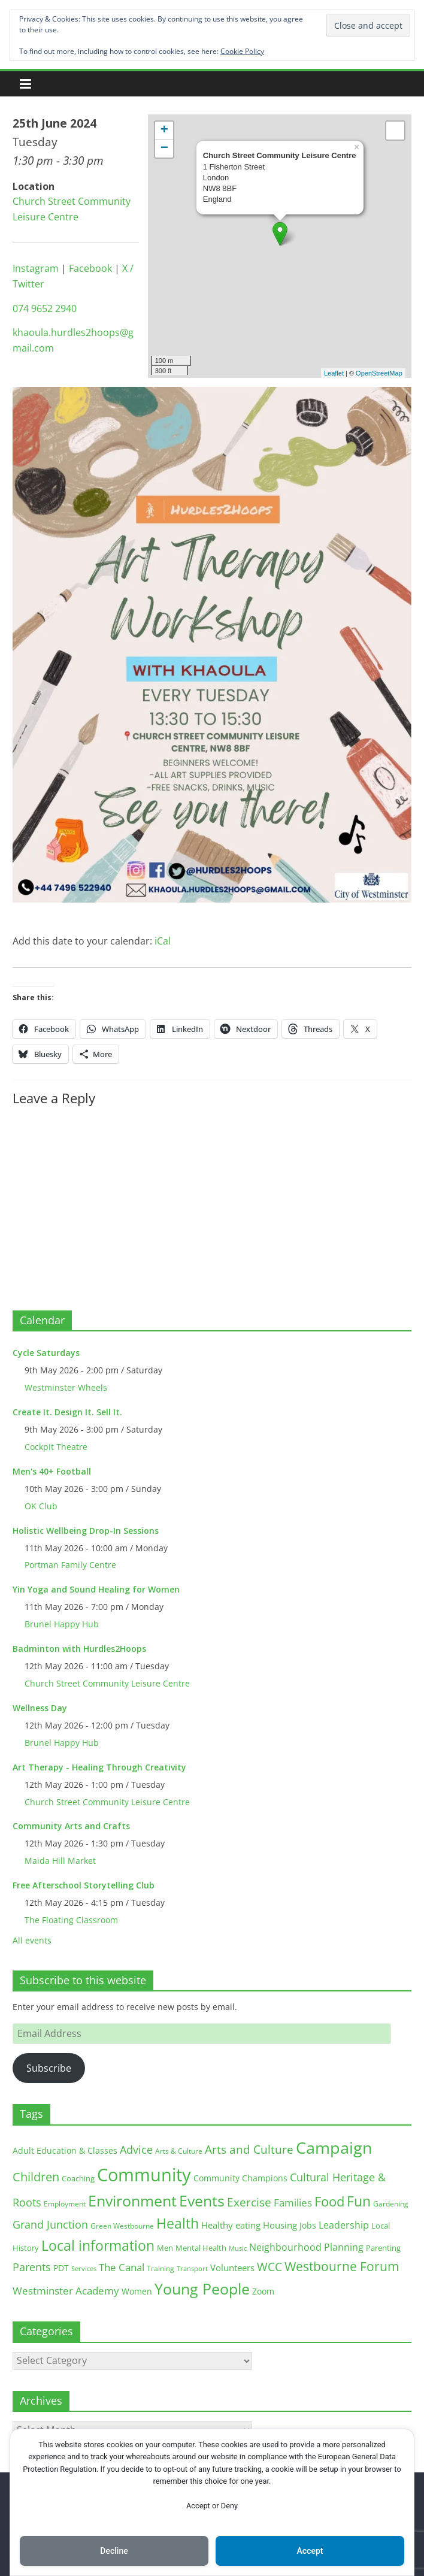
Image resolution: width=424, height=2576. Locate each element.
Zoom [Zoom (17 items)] (263, 2291)
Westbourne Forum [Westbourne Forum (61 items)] (341, 2266)
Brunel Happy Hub (62, 1624)
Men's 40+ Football (52, 1471)
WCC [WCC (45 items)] (269, 2267)
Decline (114, 2551)
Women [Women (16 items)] (137, 2291)
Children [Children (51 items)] (36, 2177)
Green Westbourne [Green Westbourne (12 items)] (122, 2226)
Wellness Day (40, 1708)
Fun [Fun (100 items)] (359, 2201)
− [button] (164, 149)
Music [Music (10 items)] (238, 2248)
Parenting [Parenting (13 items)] (383, 2248)
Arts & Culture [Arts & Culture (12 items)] (178, 2151)
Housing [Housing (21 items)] (280, 2225)
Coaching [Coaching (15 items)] (78, 2178)
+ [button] (164, 131)
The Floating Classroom (71, 1920)
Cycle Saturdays (46, 1352)
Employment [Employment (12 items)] (65, 2204)
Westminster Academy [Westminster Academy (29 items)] (66, 2290)
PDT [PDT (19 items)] (61, 2268)
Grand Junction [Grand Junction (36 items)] (50, 2224)
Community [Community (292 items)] (144, 2175)
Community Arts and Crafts (71, 1826)
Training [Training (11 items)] (160, 2268)
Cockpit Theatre (56, 1446)
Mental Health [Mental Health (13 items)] (200, 2248)
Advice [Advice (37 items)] (136, 2149)
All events (32, 1940)
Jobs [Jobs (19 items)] (307, 2225)
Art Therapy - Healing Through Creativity (99, 1767)
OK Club (41, 1506)
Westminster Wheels (66, 1387)
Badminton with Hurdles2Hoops (79, 1648)
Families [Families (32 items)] (293, 2202)
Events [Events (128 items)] (202, 2201)
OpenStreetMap (379, 373)
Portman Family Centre (70, 1564)
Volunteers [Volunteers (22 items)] (232, 2268)
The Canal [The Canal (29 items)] (121, 2267)
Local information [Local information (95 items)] (98, 2245)
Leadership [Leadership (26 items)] (344, 2225)
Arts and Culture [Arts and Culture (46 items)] (249, 2149)
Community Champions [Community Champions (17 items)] (240, 2178)
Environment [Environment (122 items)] (132, 2201)
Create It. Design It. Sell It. (67, 1412)
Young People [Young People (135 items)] (202, 2288)
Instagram (36, 268)
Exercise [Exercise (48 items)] (249, 2202)
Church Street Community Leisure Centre (107, 1683)
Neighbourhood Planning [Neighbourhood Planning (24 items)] (306, 2247)
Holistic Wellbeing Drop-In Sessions (86, 1530)
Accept (310, 2551)
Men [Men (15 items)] (165, 2247)
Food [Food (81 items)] (329, 2201)
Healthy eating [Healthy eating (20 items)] (231, 2225)
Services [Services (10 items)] (83, 2268)
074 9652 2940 (45, 308)
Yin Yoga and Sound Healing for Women (96, 1589)
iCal (163, 941)
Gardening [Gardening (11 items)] (390, 2203)
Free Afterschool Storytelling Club (84, 1885)
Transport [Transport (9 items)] (192, 2269)
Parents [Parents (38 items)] (32, 2267)
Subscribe (48, 2068)
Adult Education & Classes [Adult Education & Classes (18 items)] (65, 2150)
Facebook (90, 268)
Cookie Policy (242, 51)
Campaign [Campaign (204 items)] (334, 2147)
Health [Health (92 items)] (177, 2223)
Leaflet (334, 373)
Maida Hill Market (60, 1860)
